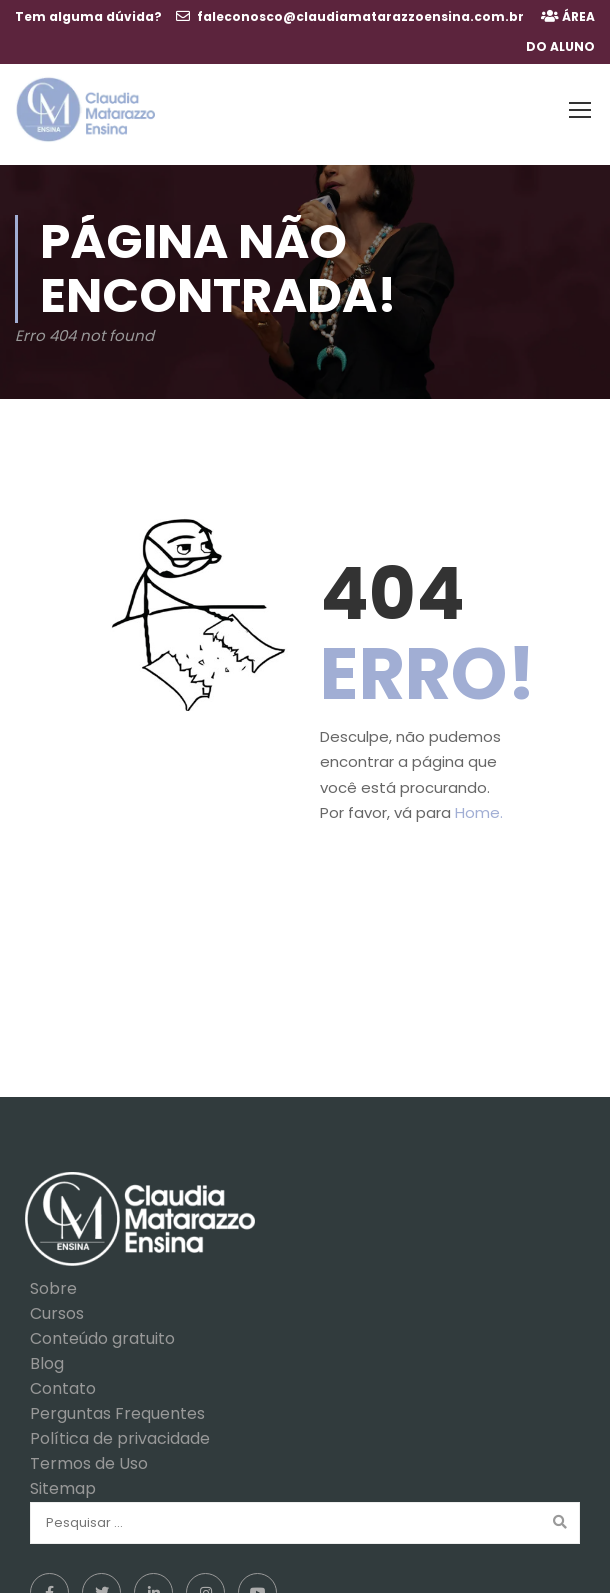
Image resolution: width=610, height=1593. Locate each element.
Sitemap (63, 1479)
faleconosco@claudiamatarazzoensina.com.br (360, 16)
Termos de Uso (89, 1454)
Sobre (53, 1279)
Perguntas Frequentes (117, 1404)
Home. (479, 803)
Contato (63, 1379)
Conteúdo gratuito (102, 1329)
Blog (47, 1354)
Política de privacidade (120, 1429)
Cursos (57, 1304)
